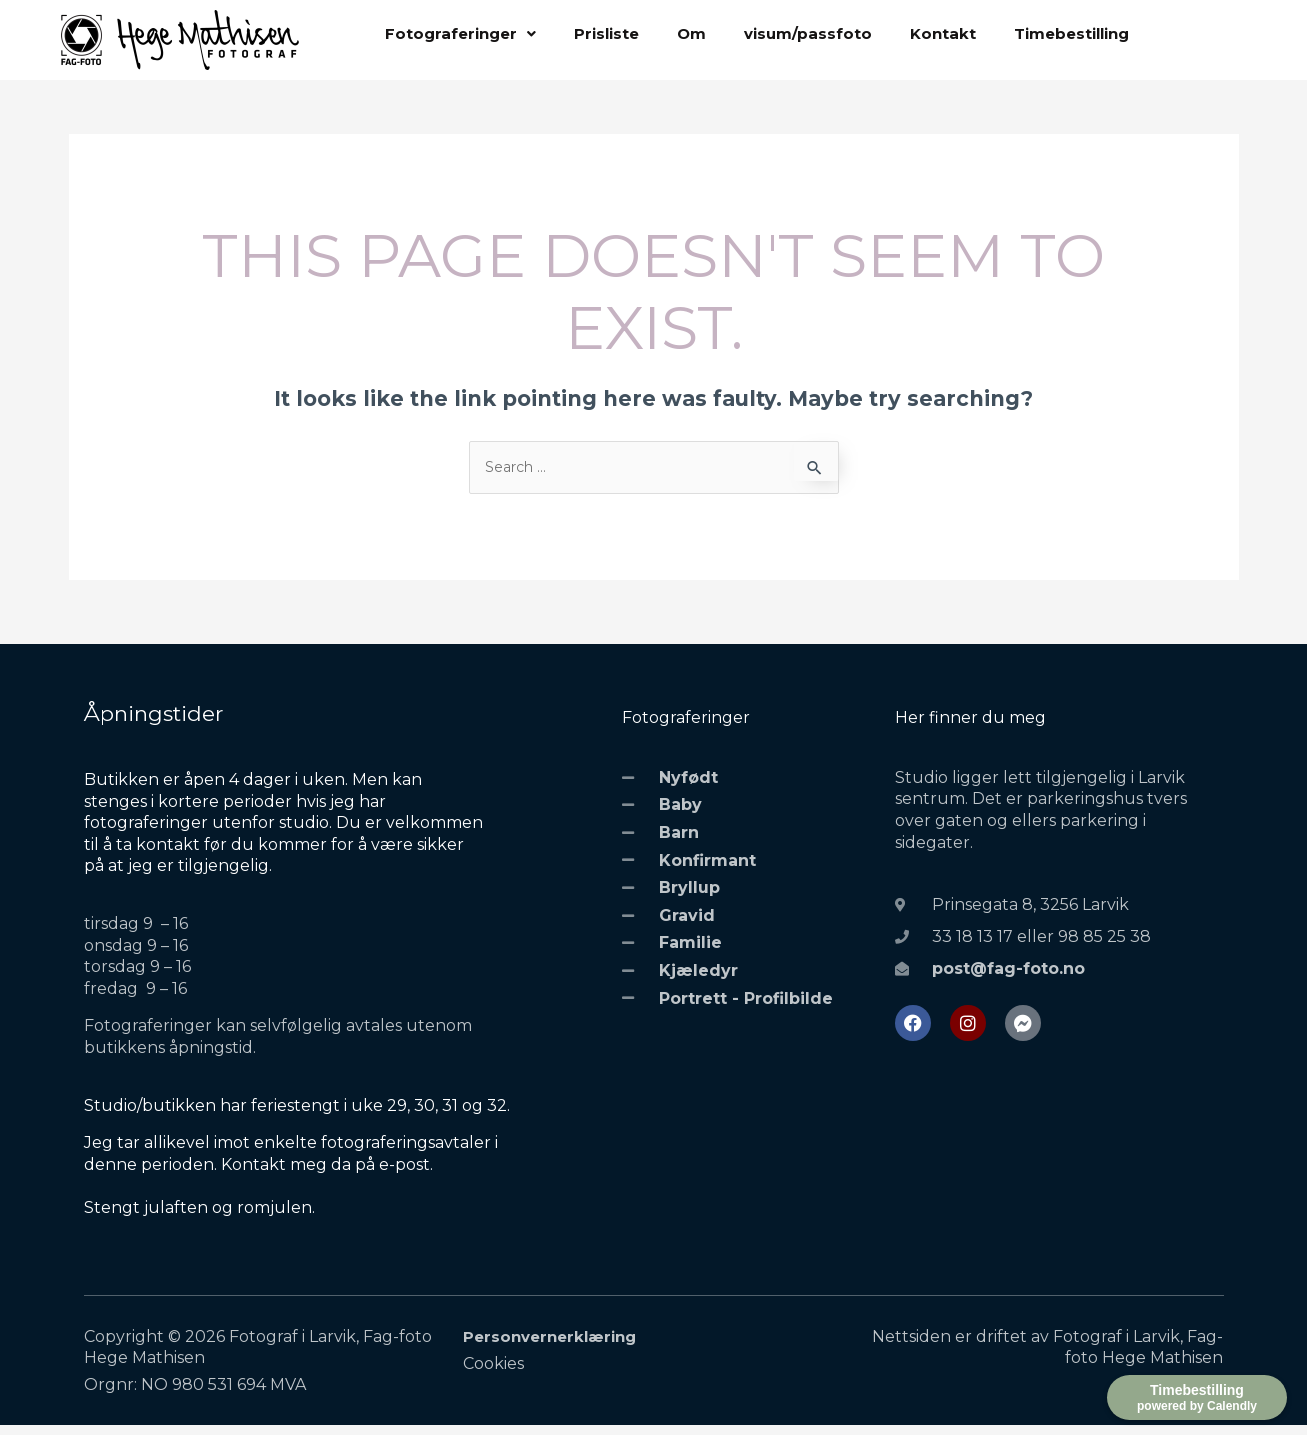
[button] (460, 34)
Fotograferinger (460, 34)
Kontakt (943, 34)
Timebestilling (1071, 34)
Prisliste (606, 34)
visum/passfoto (808, 34)
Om (691, 34)
